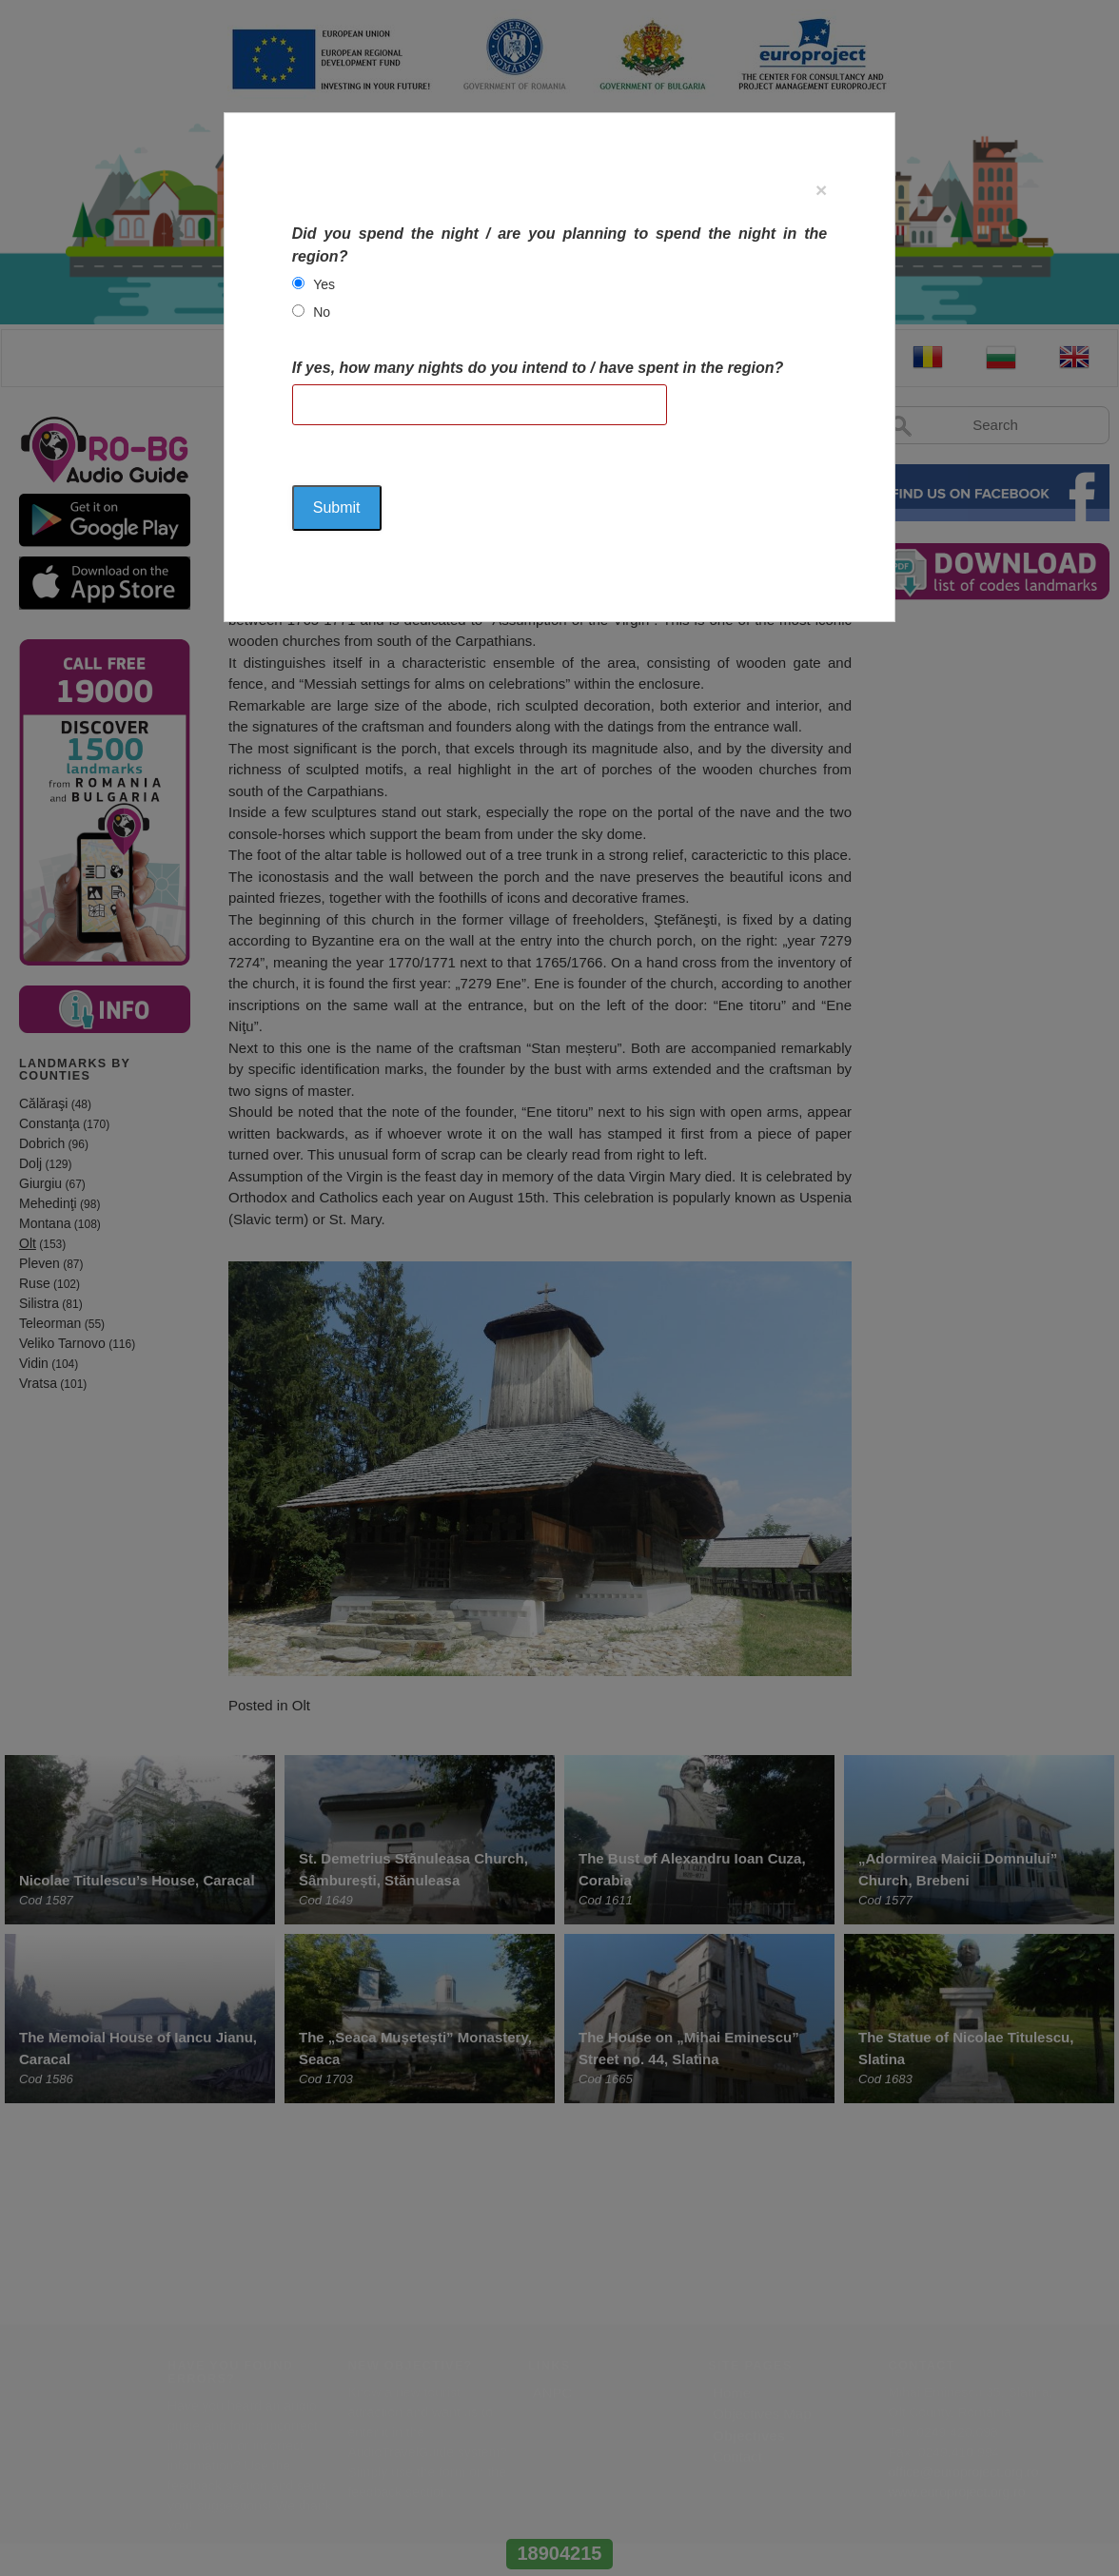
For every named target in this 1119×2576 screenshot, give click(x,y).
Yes (324, 284)
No (321, 312)
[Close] (821, 190)
